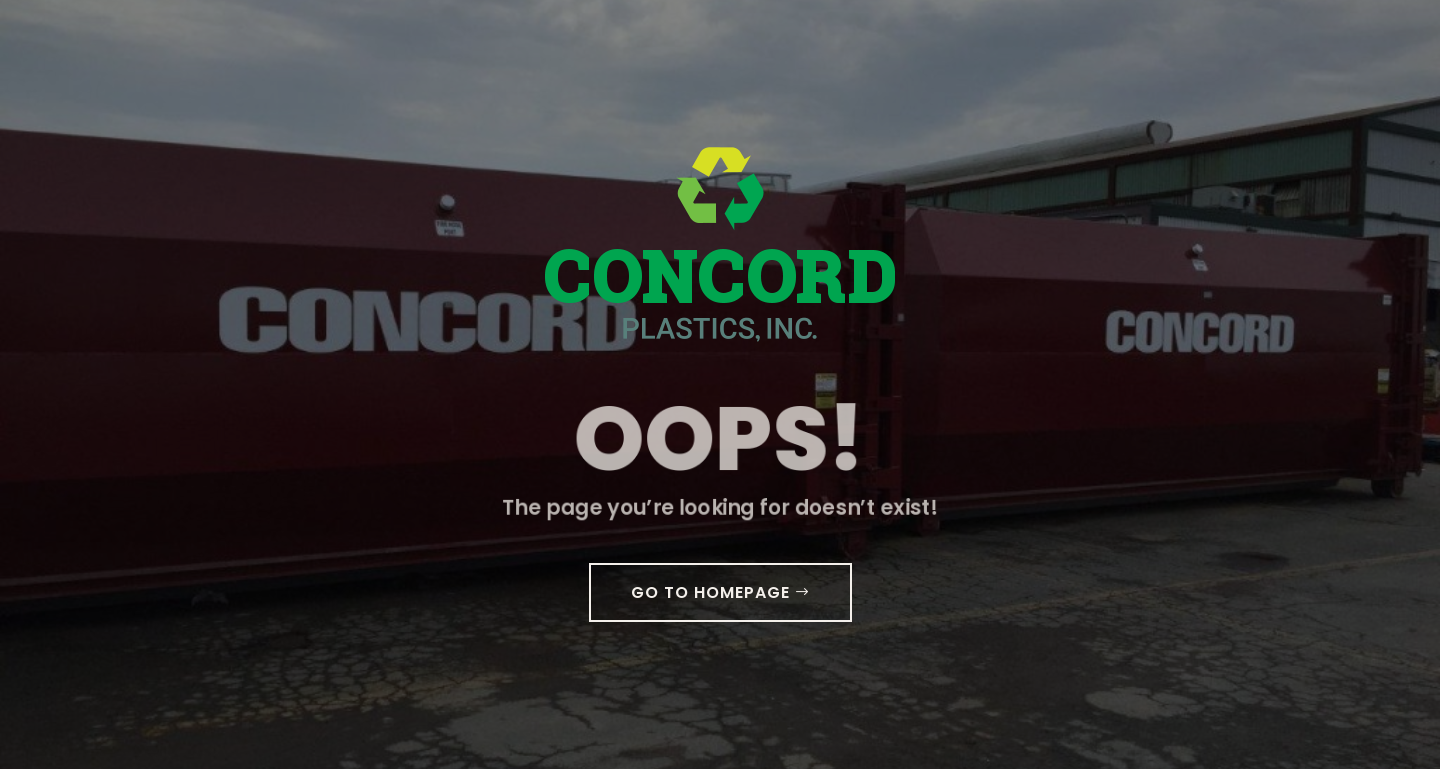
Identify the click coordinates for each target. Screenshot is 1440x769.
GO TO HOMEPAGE (710, 592)
